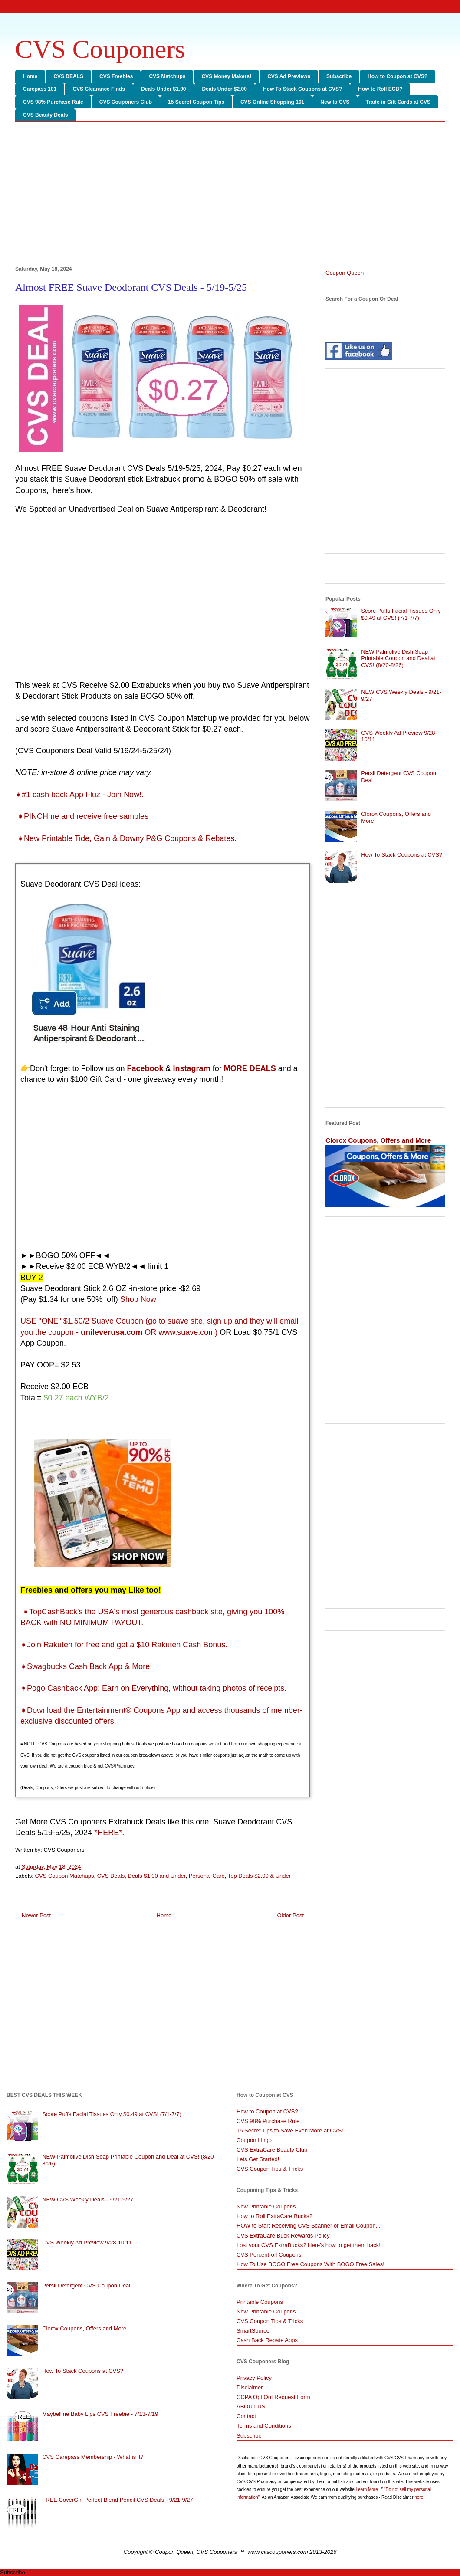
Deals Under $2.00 (224, 89)
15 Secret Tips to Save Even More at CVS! (290, 2130)
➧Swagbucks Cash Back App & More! (86, 1666)
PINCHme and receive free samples (86, 816)
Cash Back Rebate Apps (267, 2340)
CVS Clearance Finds (98, 89)
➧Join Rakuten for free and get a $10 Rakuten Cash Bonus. (123, 1644)
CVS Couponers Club (125, 102)
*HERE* (108, 1832)
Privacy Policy (254, 2378)
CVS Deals (111, 1876)
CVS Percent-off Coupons (269, 2254)
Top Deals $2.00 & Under (259, 1876)
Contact (246, 2416)
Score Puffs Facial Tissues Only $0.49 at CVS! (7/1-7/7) (400, 614)
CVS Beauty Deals (45, 115)
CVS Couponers (100, 49)
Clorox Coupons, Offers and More (378, 1140)
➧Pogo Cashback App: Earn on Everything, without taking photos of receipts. (153, 1688)
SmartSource (253, 2330)
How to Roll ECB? (380, 89)
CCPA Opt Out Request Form (273, 2397)
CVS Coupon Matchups (64, 1876)
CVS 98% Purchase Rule (53, 102)
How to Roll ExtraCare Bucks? (274, 2216)
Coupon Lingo (254, 2140)
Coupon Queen (344, 272)
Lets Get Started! (258, 2159)
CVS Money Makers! (226, 76)
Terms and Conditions (264, 2425)
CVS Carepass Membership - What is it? (92, 2457)
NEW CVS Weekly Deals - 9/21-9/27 (87, 2199)
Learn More (367, 2489)
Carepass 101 (39, 89)
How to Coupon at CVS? (397, 76)
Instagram (191, 1068)
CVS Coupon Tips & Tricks (270, 2168)
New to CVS (334, 102)
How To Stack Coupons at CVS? (302, 89)
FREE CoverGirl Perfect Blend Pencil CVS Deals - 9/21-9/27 (117, 2500)
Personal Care (207, 1876)
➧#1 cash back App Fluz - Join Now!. (80, 794)
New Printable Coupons (266, 2206)
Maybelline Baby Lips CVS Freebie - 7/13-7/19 (100, 2414)
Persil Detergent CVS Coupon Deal (86, 2285)
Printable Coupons (260, 2302)
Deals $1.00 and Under (156, 1876)
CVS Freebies (116, 76)
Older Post (290, 1915)
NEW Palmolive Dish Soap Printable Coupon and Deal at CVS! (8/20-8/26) (398, 658)
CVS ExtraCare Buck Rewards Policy (283, 2235)
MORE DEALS (250, 1068)
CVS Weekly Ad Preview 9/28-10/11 (87, 2242)
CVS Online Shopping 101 (272, 102)
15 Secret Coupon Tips (196, 102)
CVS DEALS (68, 76)
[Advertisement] (230, 195)
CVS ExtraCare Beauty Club (272, 2149)
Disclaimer (250, 2387)
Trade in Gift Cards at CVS (398, 102)
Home (30, 76)
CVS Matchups (167, 76)
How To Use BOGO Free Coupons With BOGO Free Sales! (310, 2264)
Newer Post (36, 1915)
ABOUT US (251, 2406)
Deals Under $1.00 (163, 89)
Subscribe (339, 76)
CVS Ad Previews (288, 76)
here (418, 2497)
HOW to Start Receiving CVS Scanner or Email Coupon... (309, 2225)
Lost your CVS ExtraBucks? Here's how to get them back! (309, 2245)
